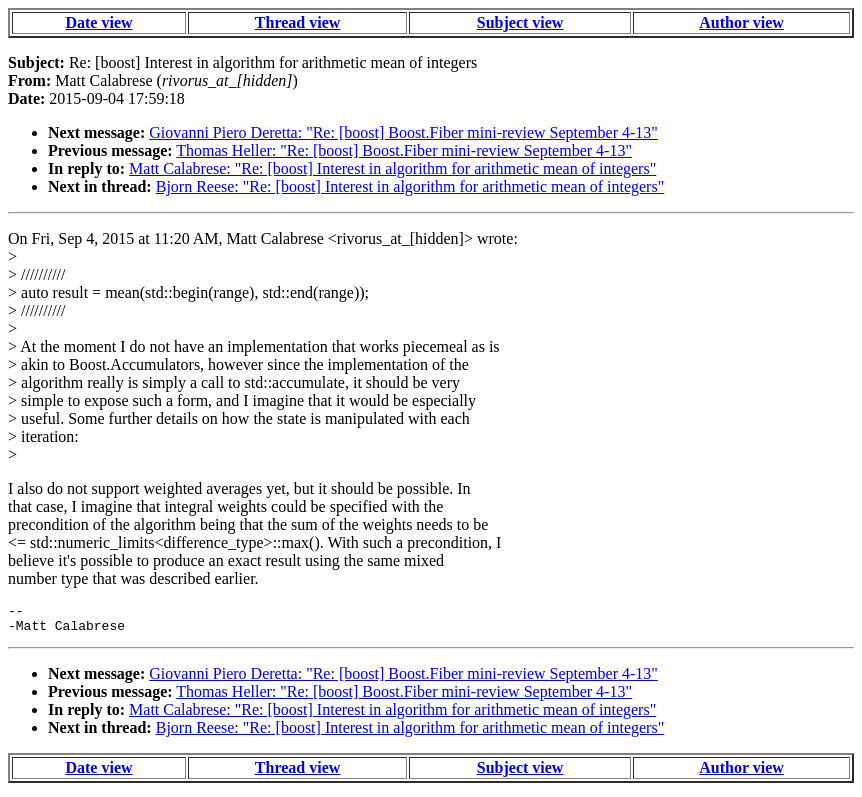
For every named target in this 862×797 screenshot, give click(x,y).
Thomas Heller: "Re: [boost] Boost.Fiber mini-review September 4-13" (404, 150)
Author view (741, 22)
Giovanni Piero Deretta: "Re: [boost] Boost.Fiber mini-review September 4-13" (403, 132)
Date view (98, 22)
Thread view (297, 22)
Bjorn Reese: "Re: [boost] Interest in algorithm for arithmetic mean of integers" (410, 186)
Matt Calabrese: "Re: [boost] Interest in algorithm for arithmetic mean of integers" (392, 168)
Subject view (520, 22)
